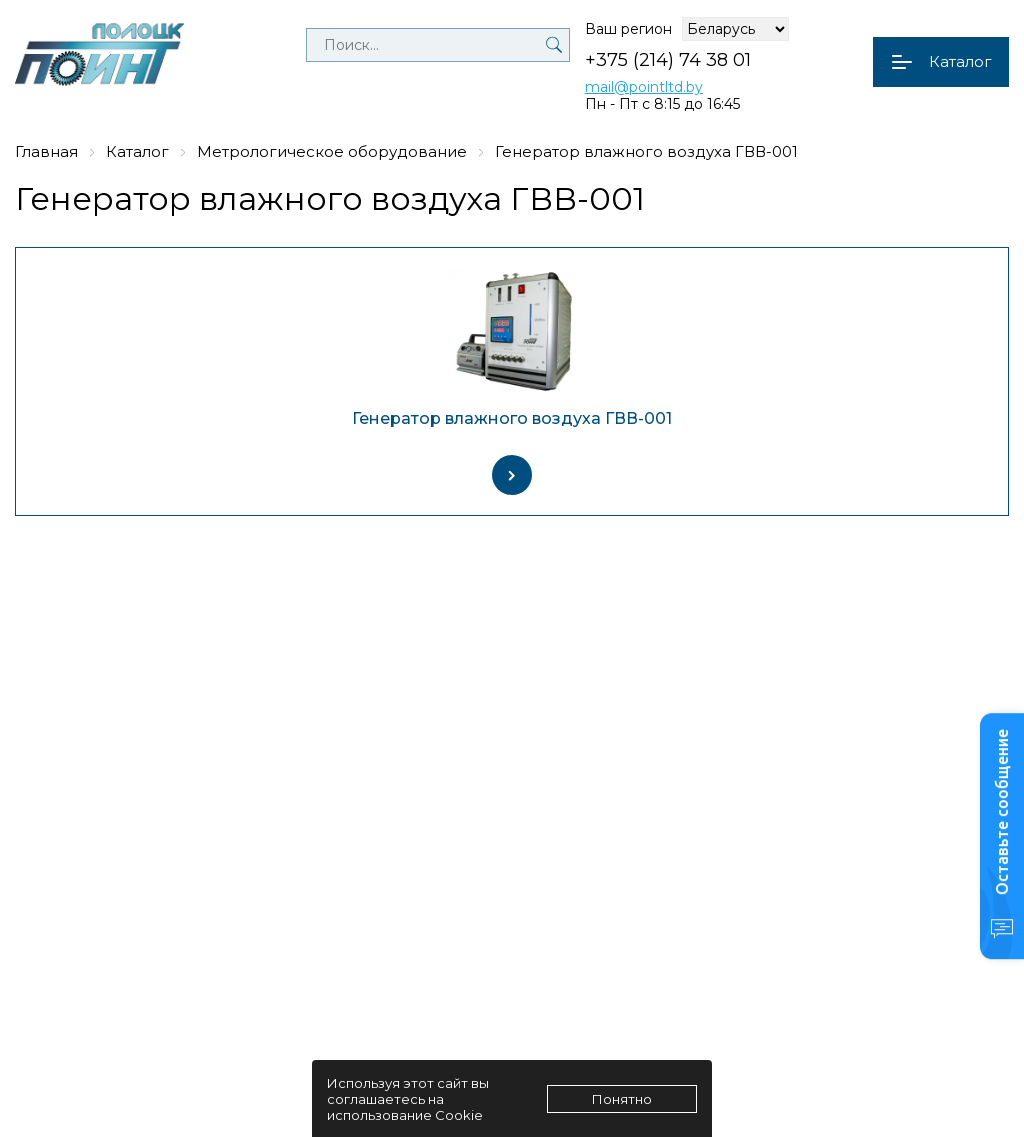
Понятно (622, 1099)
